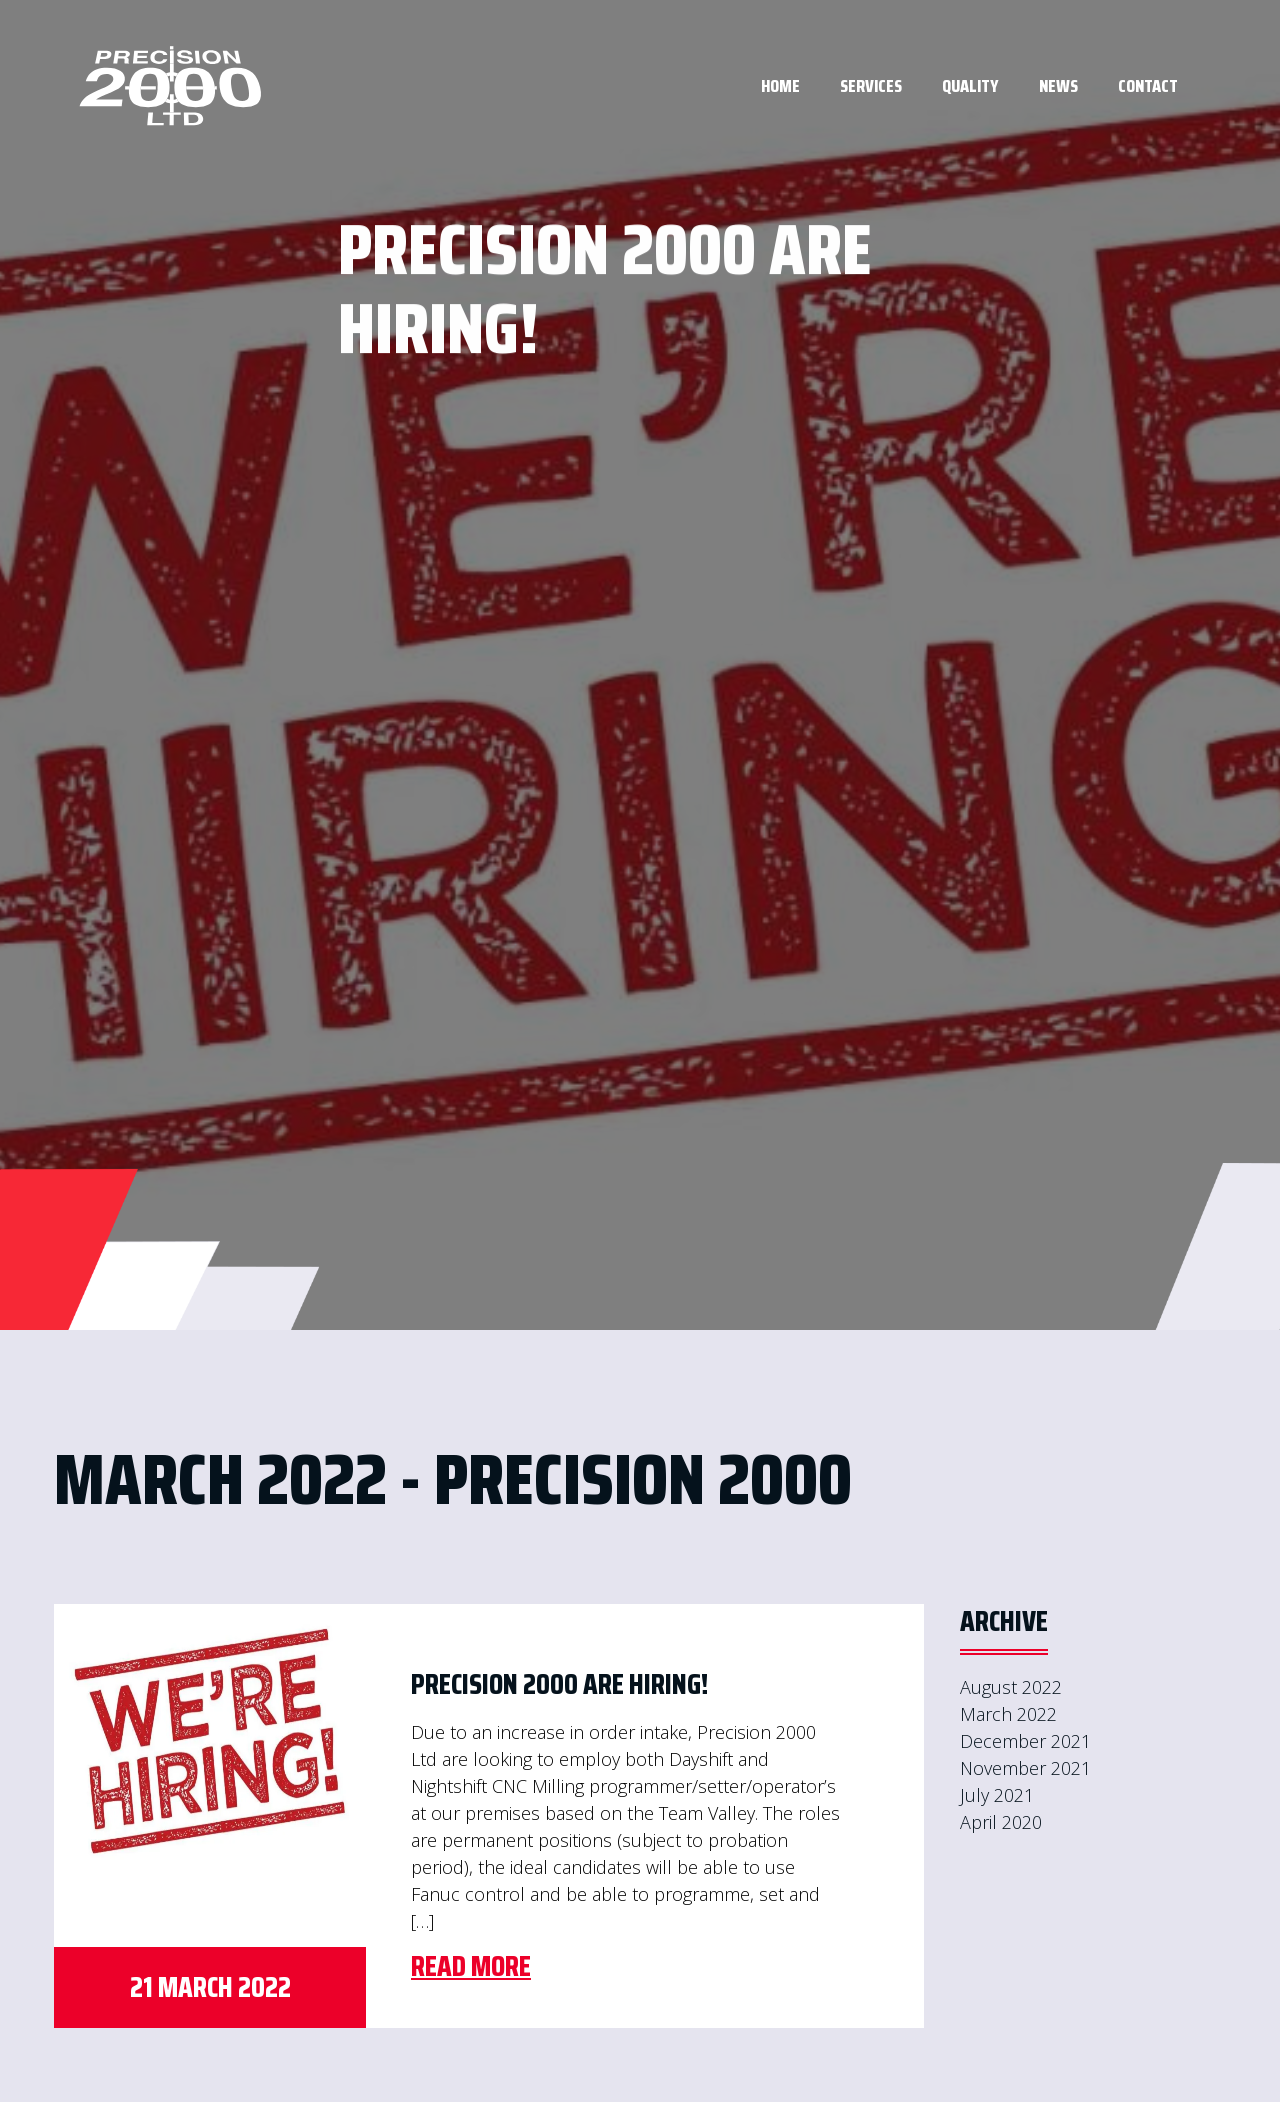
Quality (970, 86)
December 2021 (1025, 1741)
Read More (471, 1966)
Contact (1148, 86)
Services (871, 86)
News (1058, 86)
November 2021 (1025, 1768)
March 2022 (1008, 1714)
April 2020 (1001, 1822)
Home (780, 86)
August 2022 (1011, 1687)
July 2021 (997, 1795)
